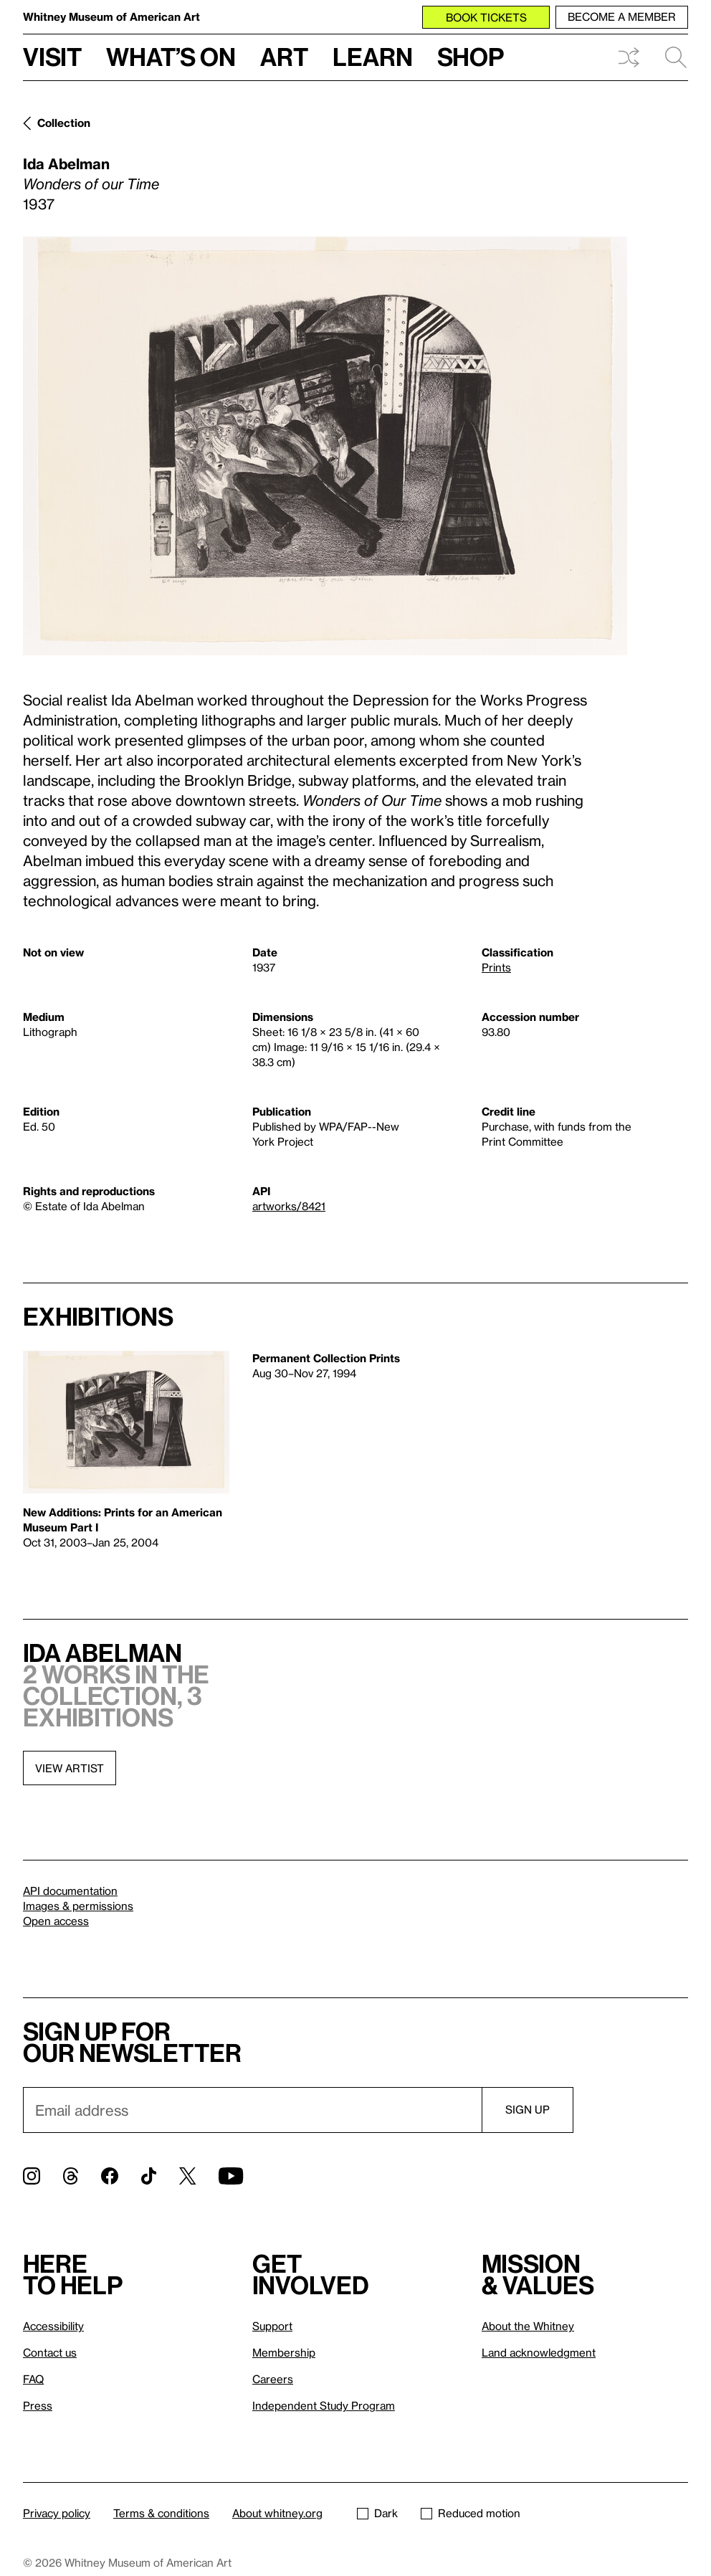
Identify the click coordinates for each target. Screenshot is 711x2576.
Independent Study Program (323, 2405)
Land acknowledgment (539, 2352)
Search (675, 57)
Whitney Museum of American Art (111, 16)
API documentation (70, 1890)
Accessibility (53, 2325)
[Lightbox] (325, 446)
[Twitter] (187, 2176)
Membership (283, 2352)
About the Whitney (528, 2325)
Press (37, 2405)
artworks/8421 (288, 1205)
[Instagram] (31, 2176)
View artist (69, 1768)
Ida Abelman (66, 163)
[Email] (252, 2110)
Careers (272, 2378)
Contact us (50, 2352)
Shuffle (628, 57)
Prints (496, 967)
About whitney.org (277, 2512)
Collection (63, 122)
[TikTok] (149, 2176)
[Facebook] (110, 2176)
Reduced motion (470, 2512)
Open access (56, 1920)
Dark (377, 2512)
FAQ (33, 2378)
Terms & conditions (161, 2512)
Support (272, 2325)
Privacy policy (56, 2512)
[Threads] (71, 2176)
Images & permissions (78, 1905)
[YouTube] (230, 2176)
